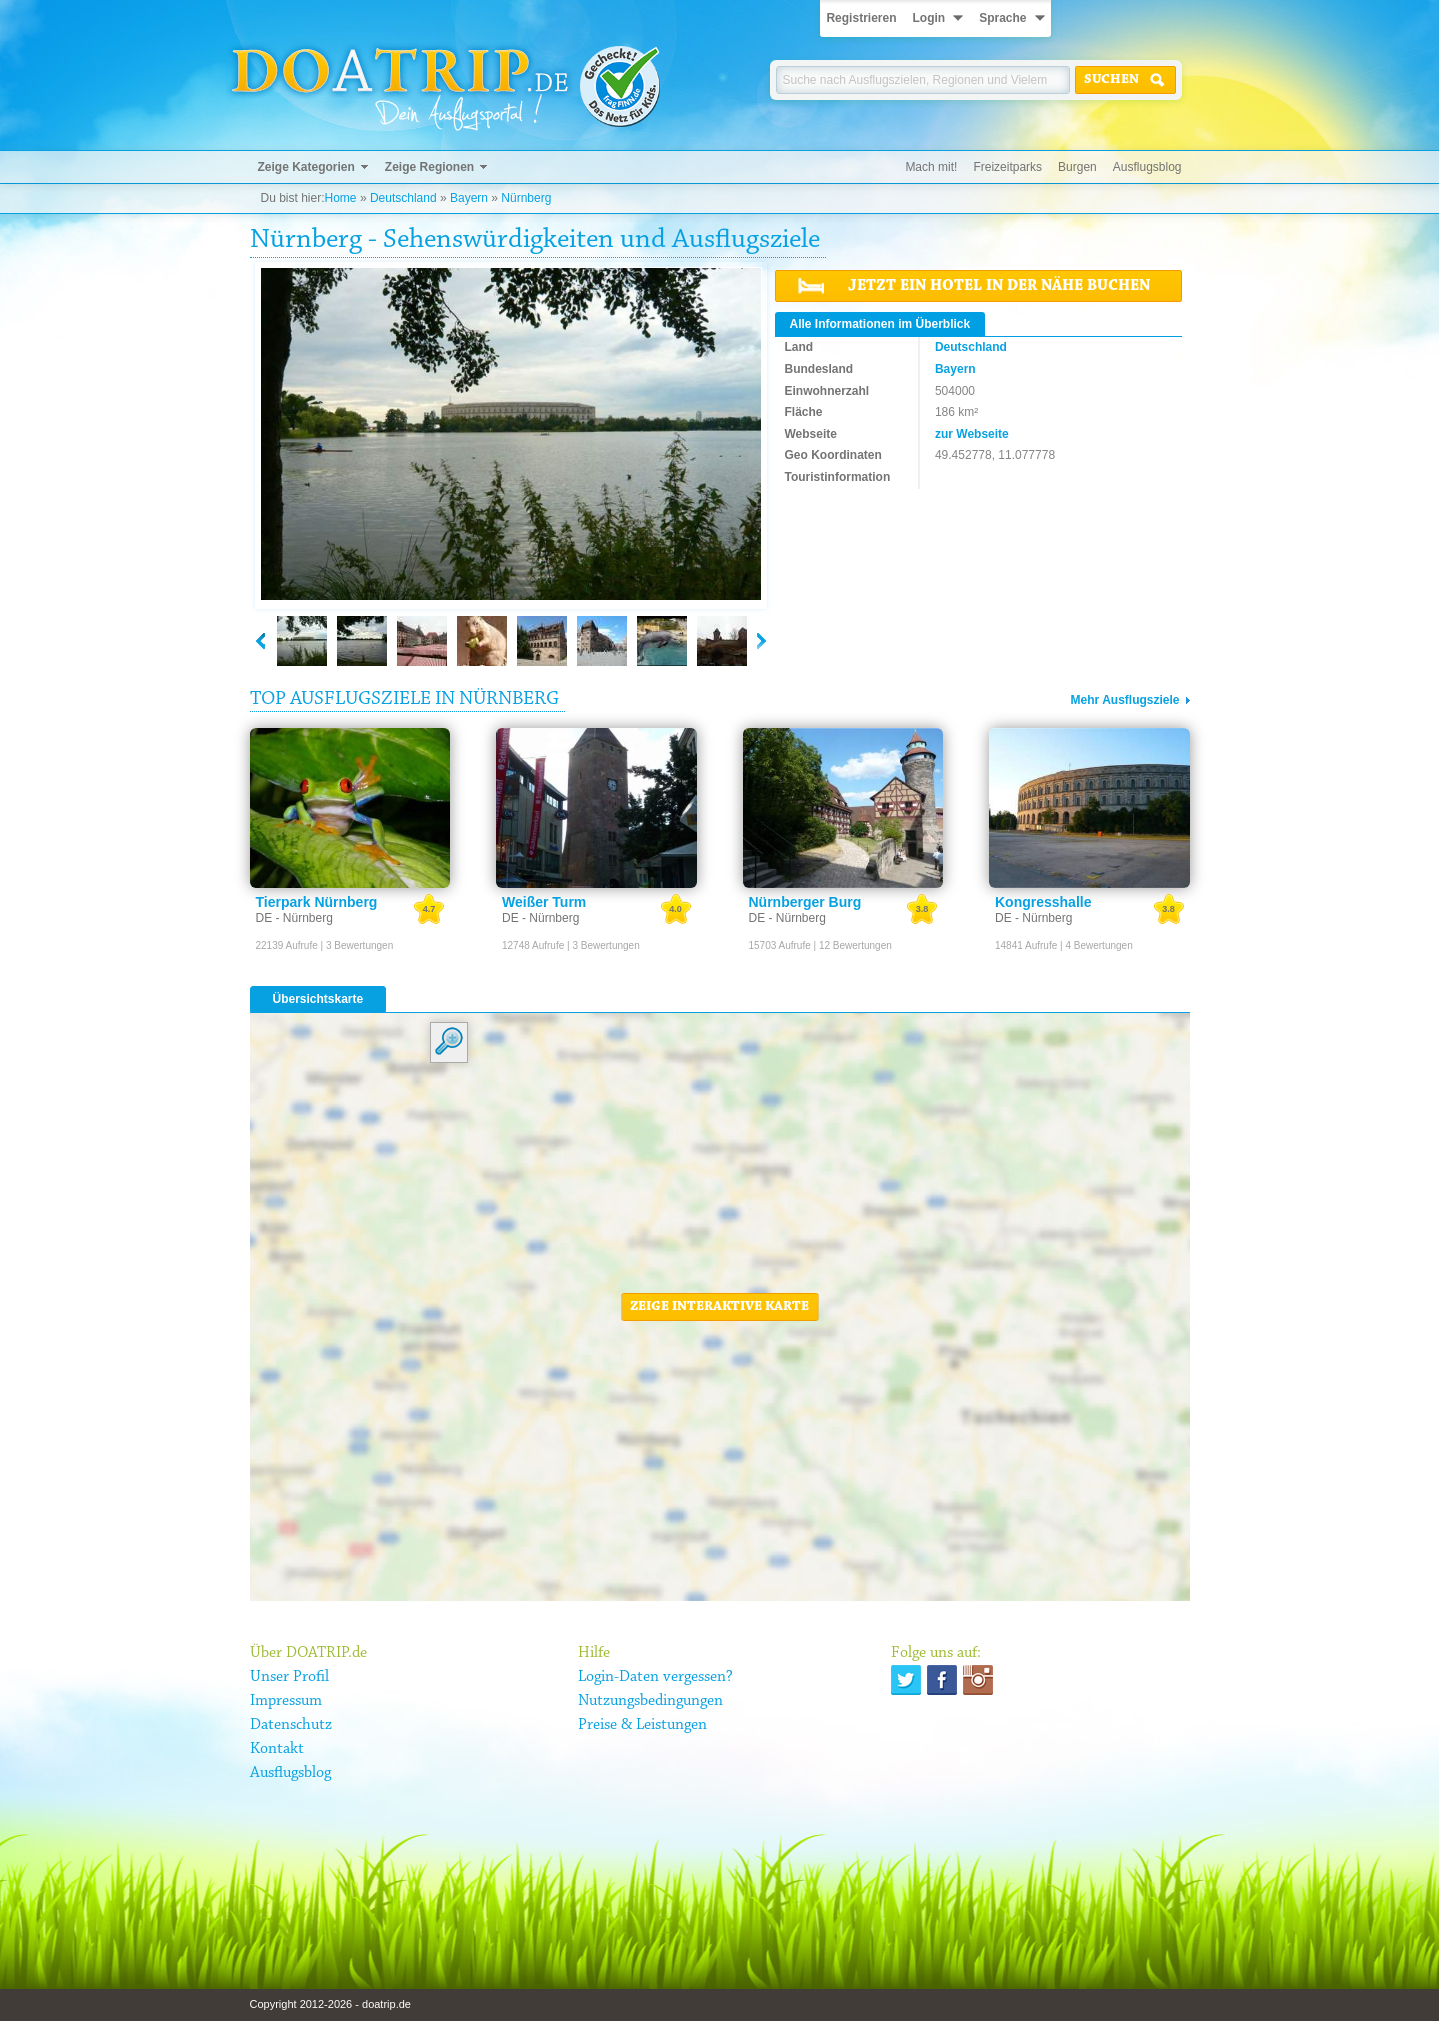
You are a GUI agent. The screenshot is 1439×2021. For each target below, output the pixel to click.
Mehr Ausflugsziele (1125, 700)
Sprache (1002, 18)
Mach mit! (931, 167)
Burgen (1077, 167)
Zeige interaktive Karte (719, 1307)
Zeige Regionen (429, 167)
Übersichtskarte (318, 999)
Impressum (286, 1701)
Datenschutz (291, 1725)
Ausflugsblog (1147, 167)
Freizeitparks (1007, 167)
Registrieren (861, 18)
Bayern (469, 198)
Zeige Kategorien (306, 167)
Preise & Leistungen (642, 1725)
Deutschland (403, 198)
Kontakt (277, 1749)
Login (928, 18)
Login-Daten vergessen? (655, 1677)
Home (341, 198)
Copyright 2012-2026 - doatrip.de (330, 2004)
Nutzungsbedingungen (650, 1701)
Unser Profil (289, 1677)
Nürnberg (526, 198)
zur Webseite (972, 434)
